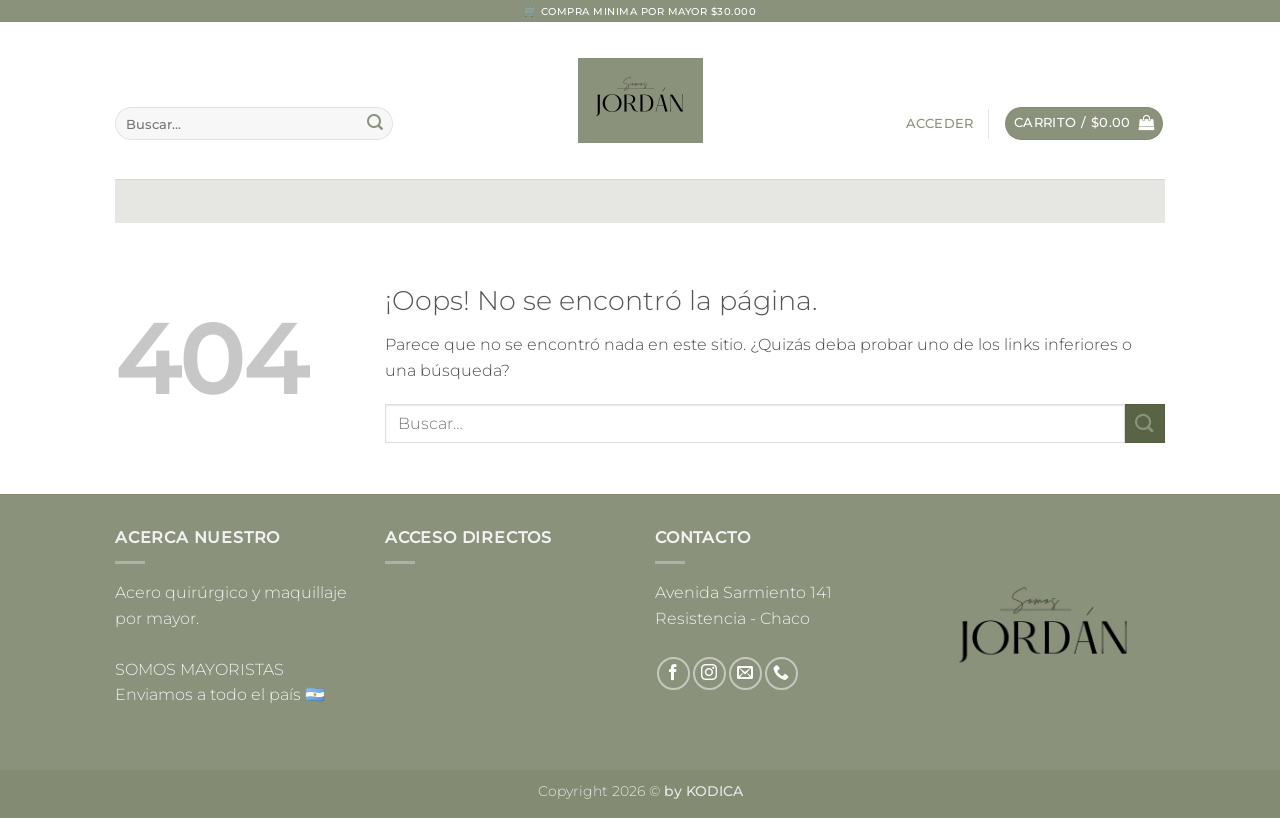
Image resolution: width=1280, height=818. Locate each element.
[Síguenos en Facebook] (673, 673)
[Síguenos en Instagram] (709, 673)
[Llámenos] (781, 673)
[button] (940, 124)
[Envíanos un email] (745, 673)
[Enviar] (375, 124)
